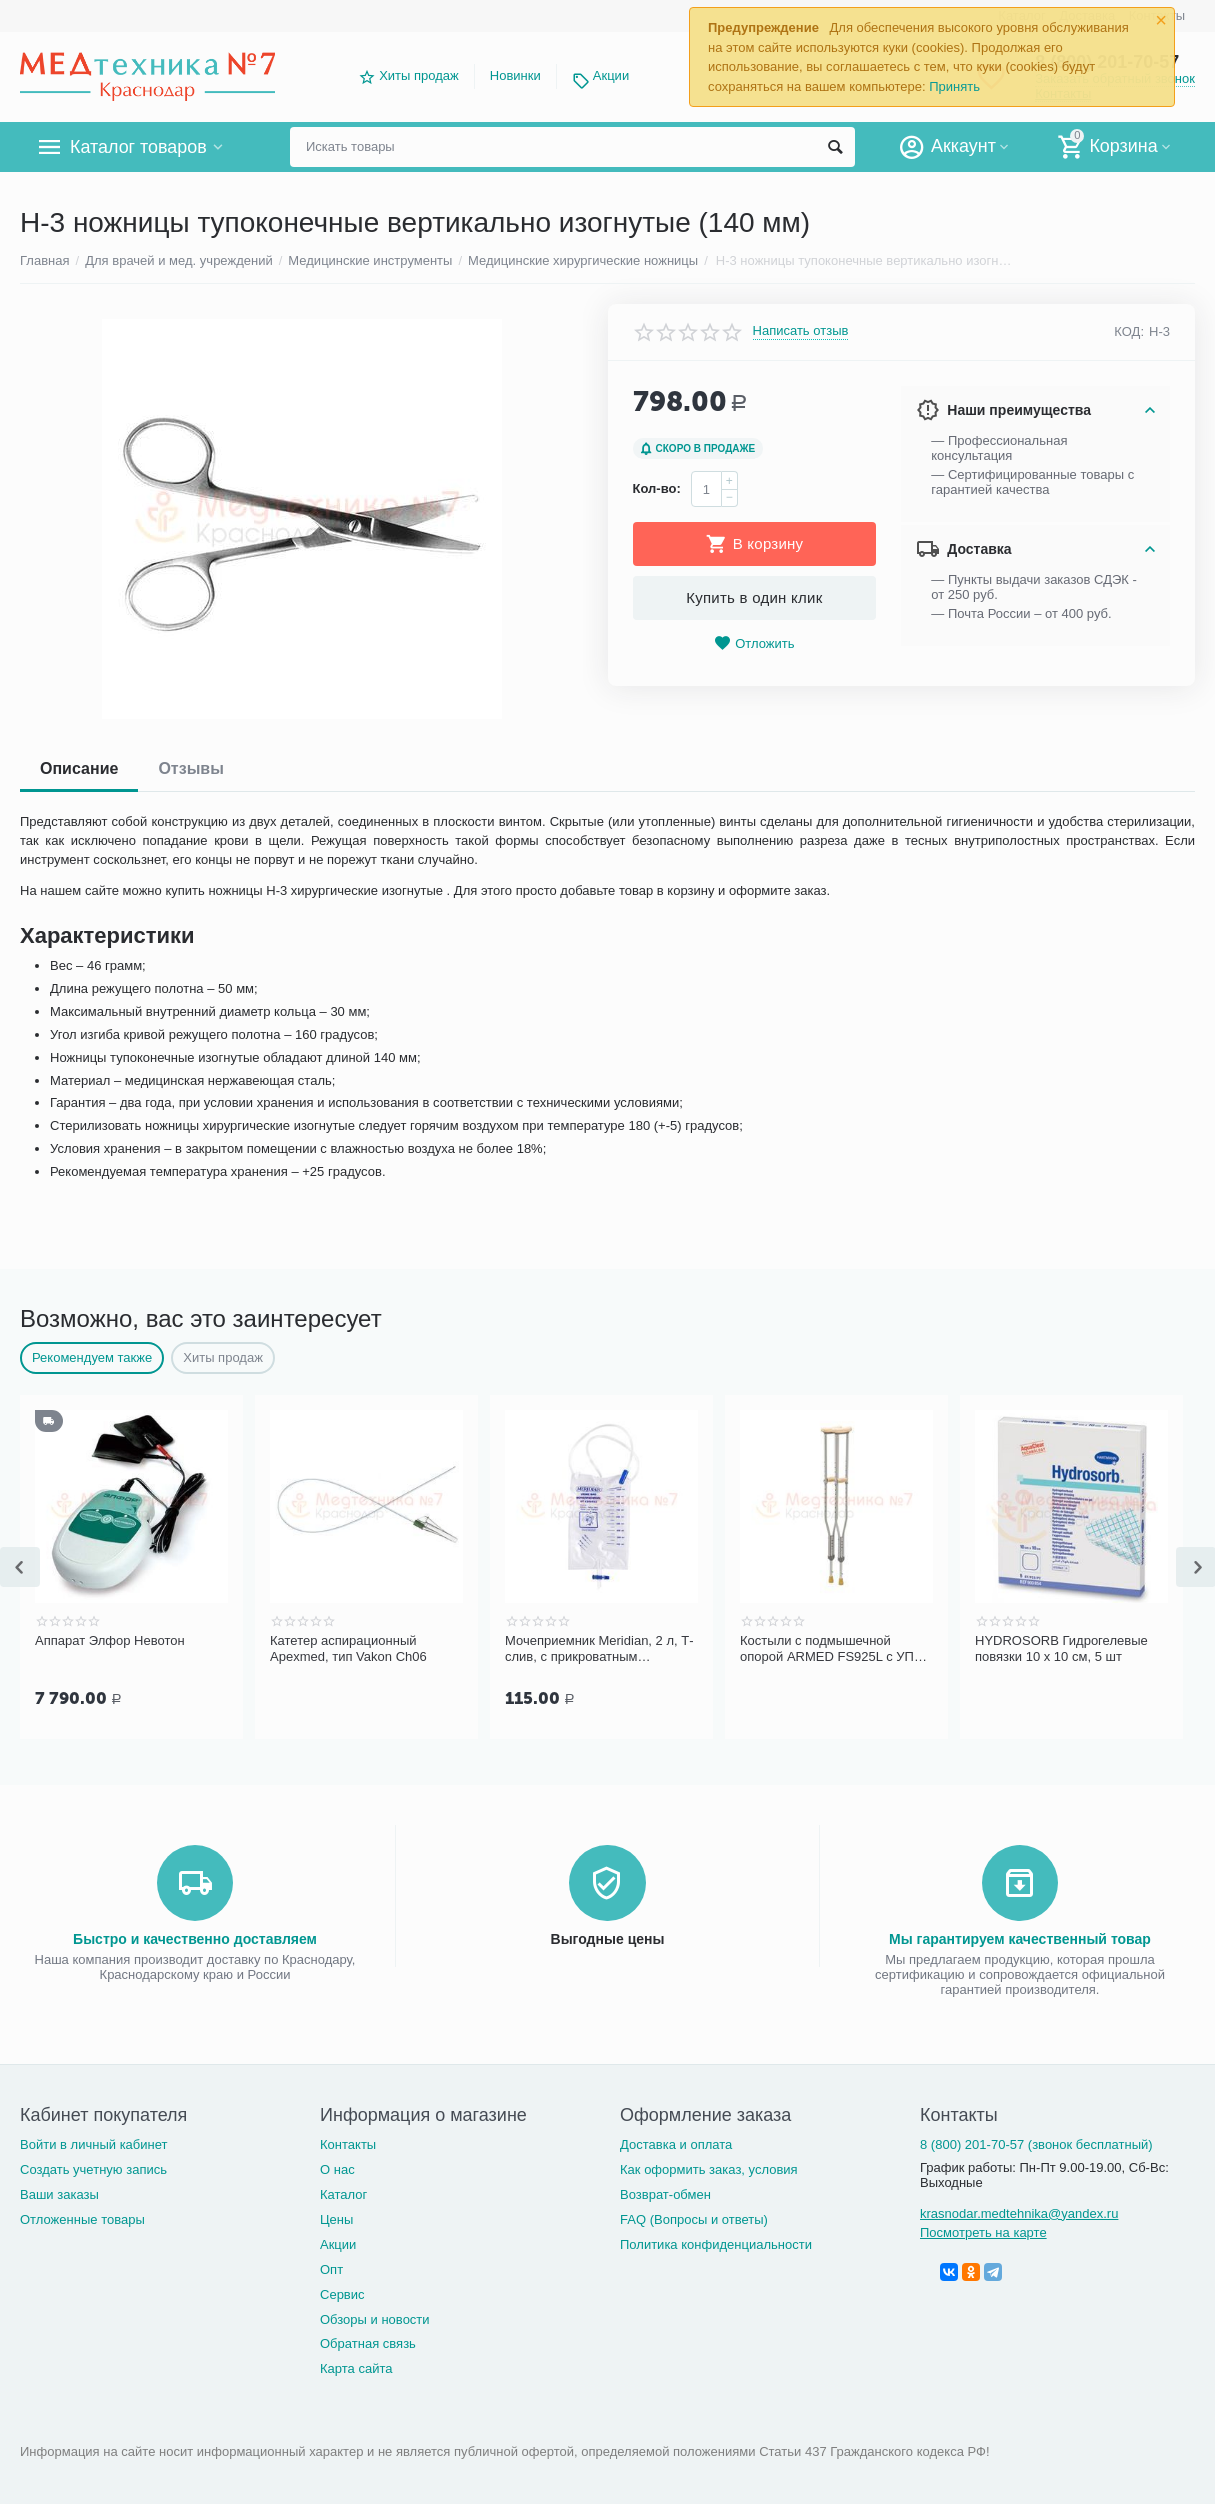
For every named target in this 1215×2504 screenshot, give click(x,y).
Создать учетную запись (93, 2167)
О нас (337, 2167)
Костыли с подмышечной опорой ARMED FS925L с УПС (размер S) (831, 1649)
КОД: (1129, 331)
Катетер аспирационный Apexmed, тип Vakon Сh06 (348, 1648)
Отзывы (190, 768)
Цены (336, 2217)
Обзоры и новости (375, 2317)
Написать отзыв (801, 331)
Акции (611, 75)
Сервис (342, 2292)
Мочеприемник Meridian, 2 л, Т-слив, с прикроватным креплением (599, 1649)
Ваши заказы (59, 2192)
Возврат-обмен (665, 2192)
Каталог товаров (138, 147)
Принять (954, 86)
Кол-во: (657, 488)
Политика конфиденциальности (716, 2242)
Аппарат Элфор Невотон (110, 1640)
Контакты (348, 2142)
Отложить (754, 643)
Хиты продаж (419, 75)
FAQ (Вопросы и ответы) (694, 2217)
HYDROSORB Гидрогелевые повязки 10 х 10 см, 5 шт (1061, 1648)
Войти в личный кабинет (94, 2142)
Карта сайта (356, 2366)
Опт (331, 2267)
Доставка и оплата (676, 2142)
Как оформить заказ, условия (709, 2167)
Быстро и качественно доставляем (195, 1937)
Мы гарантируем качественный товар (1020, 1937)
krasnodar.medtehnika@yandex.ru (1019, 2211)
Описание (79, 768)
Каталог (343, 2192)
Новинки (515, 75)
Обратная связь (368, 2341)
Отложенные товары (82, 2217)
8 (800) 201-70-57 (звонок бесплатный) (1036, 2142)
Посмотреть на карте (983, 2230)
